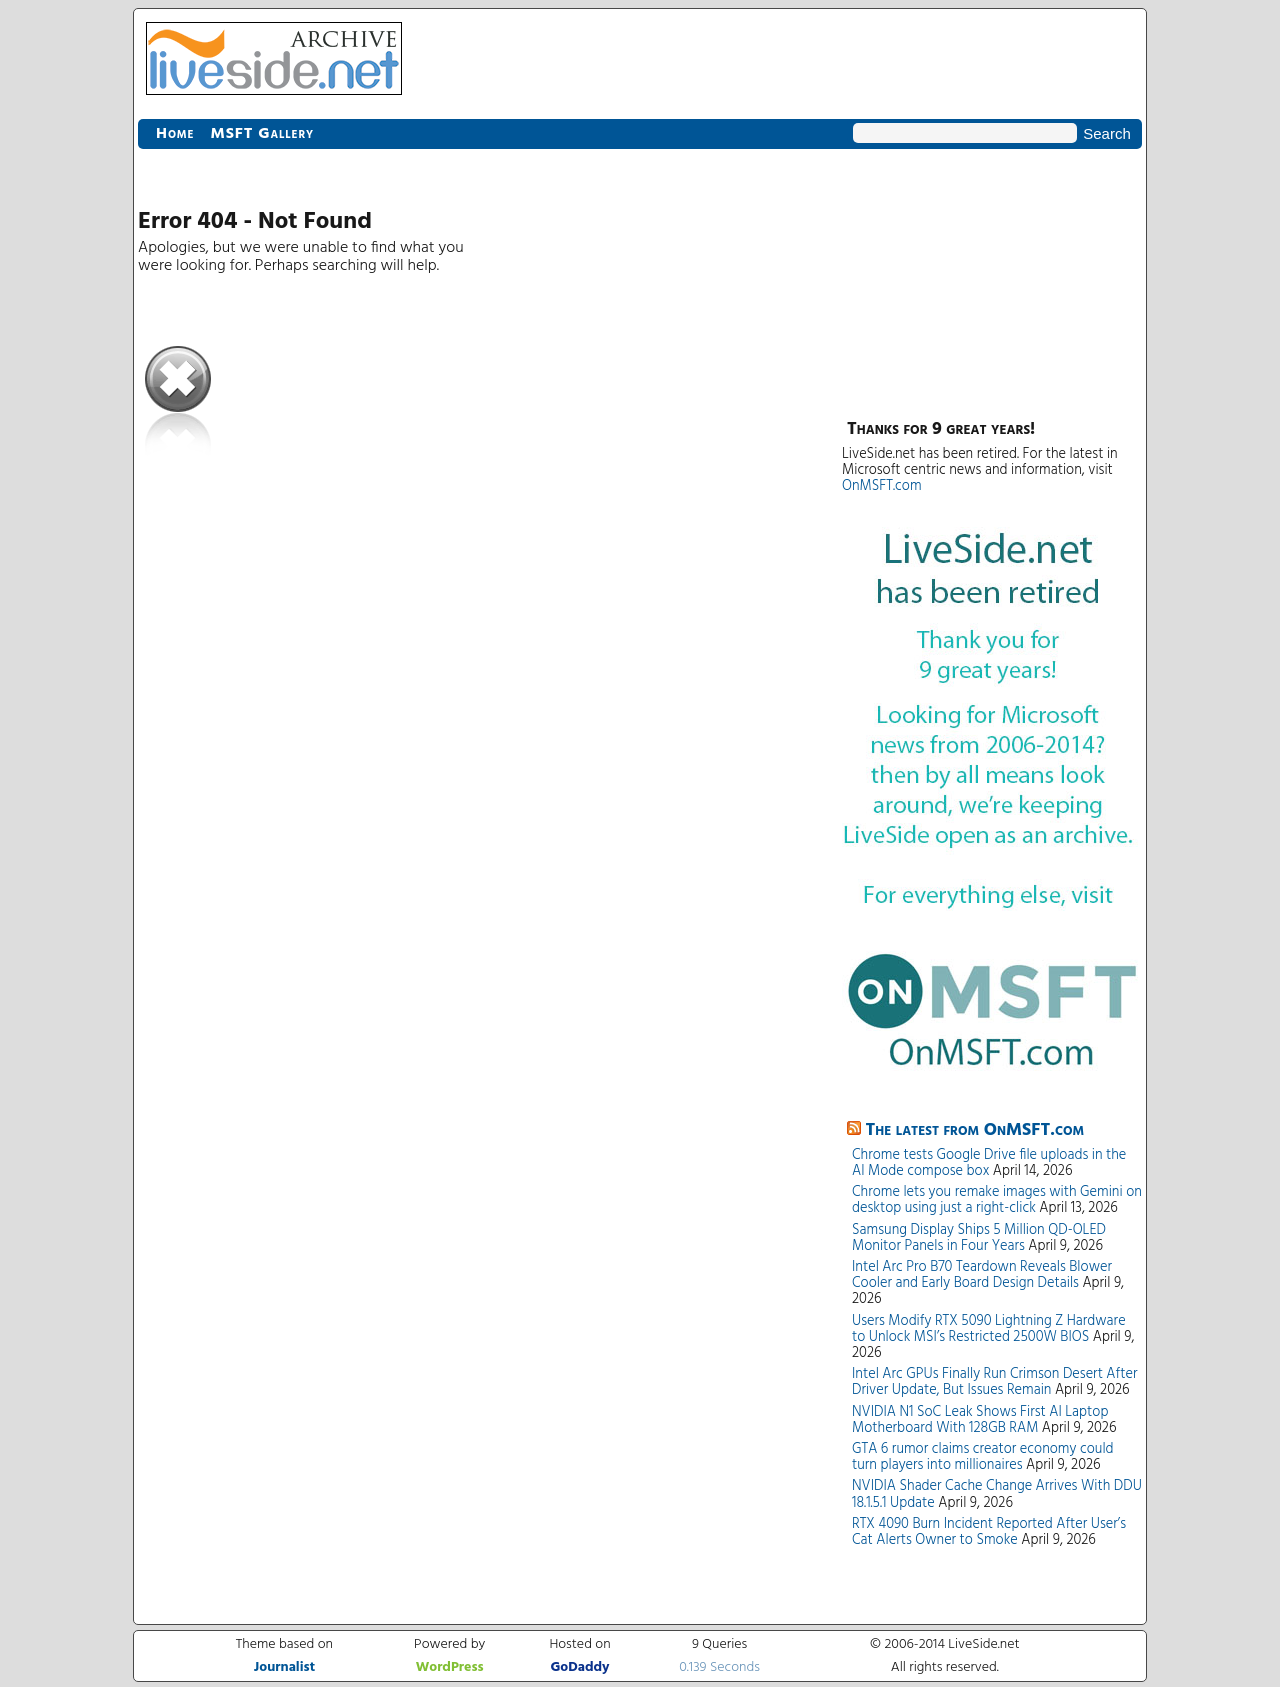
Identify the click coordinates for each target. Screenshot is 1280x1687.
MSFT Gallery (262, 134)
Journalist (284, 1667)
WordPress (450, 1667)
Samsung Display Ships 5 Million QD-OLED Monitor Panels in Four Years (979, 1238)
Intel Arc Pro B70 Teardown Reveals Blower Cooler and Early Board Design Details (982, 1275)
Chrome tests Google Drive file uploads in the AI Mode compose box (989, 1163)
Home (175, 134)
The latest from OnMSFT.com (975, 1130)
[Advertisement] (992, 280)
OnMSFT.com (882, 486)
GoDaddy (579, 1667)
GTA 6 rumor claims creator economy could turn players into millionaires (983, 1457)
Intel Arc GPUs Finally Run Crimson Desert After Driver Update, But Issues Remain (994, 1382)
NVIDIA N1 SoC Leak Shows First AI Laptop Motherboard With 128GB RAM (980, 1420)
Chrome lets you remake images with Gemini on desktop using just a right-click (997, 1200)
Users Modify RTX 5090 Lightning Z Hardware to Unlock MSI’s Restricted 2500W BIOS (989, 1329)
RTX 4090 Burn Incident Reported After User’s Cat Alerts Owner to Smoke (989, 1532)
